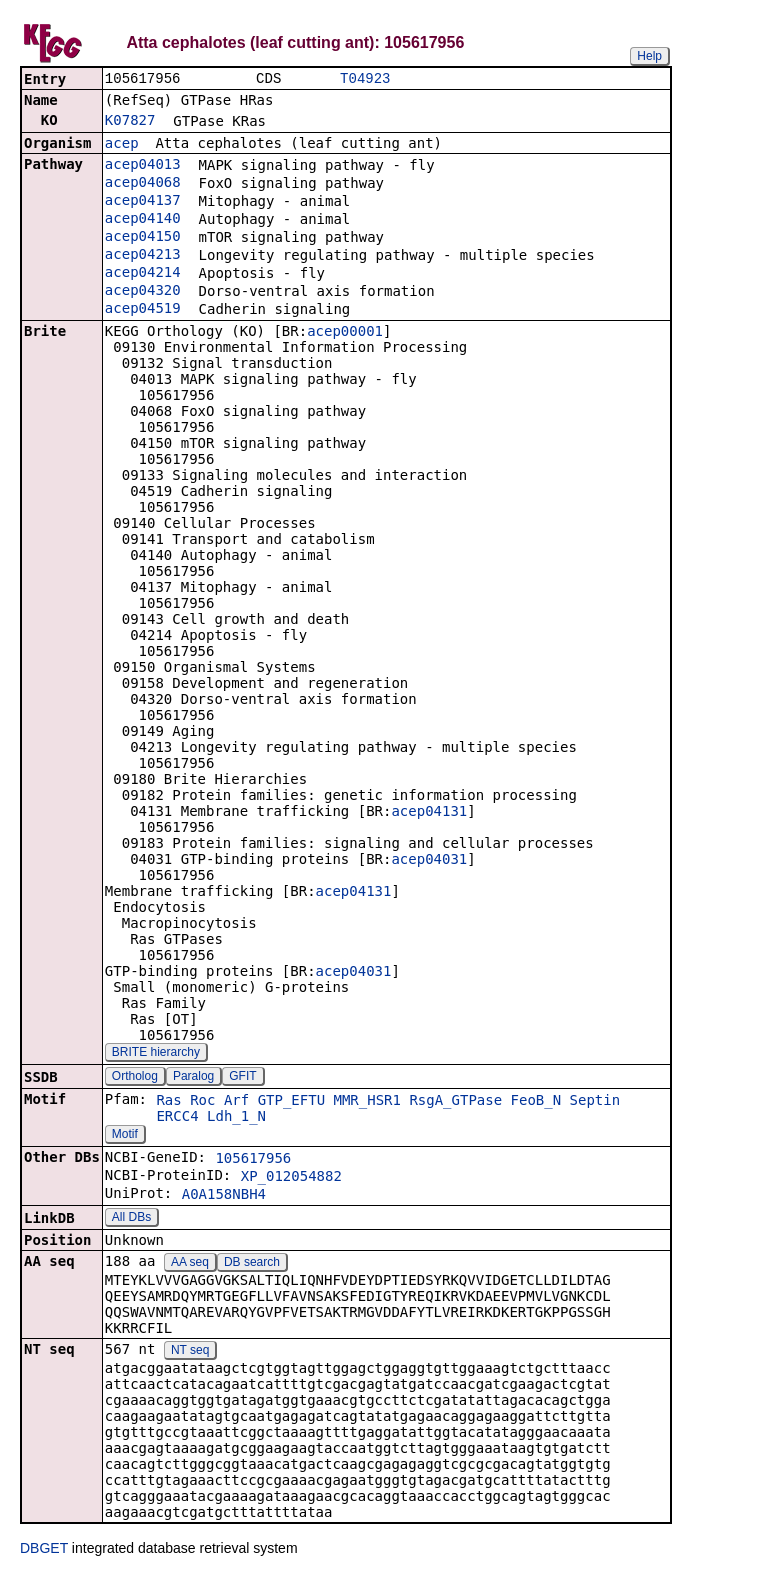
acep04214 (143, 274)
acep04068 (143, 184)
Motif (125, 1136)
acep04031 (429, 861)
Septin (595, 1102)
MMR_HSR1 (367, 1102)
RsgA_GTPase (455, 1102)
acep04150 (143, 238)
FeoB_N (536, 1102)
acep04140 (143, 220)
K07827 (130, 122)
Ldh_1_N (236, 1118)
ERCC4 (177, 1118)
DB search (252, 1264)
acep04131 (429, 813)
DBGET (44, 1550)
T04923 (365, 79)
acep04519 (143, 310)
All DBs (131, 1219)
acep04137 (143, 202)
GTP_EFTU (291, 1102)
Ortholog (135, 1078)
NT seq (190, 1352)
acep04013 (143, 166)
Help (649, 56)
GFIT (242, 1078)
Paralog (193, 1078)
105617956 (253, 1160)
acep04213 (143, 256)
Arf (236, 1102)
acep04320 (143, 292)
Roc (202, 1102)
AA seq (190, 1264)
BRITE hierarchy (156, 1054)
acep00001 (345, 333)
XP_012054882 (291, 1178)
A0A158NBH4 (224, 1196)
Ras (168, 1102)
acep (122, 145)
